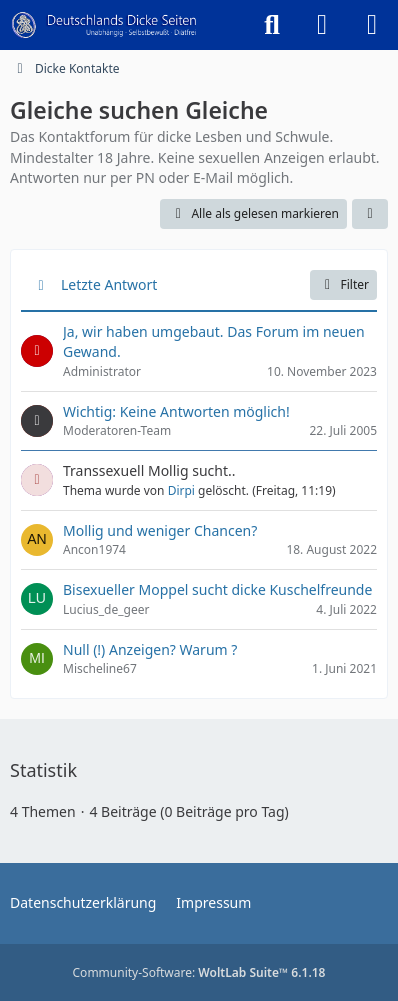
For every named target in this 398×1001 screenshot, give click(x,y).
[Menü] (372, 25)
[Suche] (272, 25)
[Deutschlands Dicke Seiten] (104, 25)
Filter (343, 284)
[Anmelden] (322, 25)
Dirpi (181, 490)
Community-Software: (199, 972)
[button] (370, 214)
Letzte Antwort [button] (109, 284)
